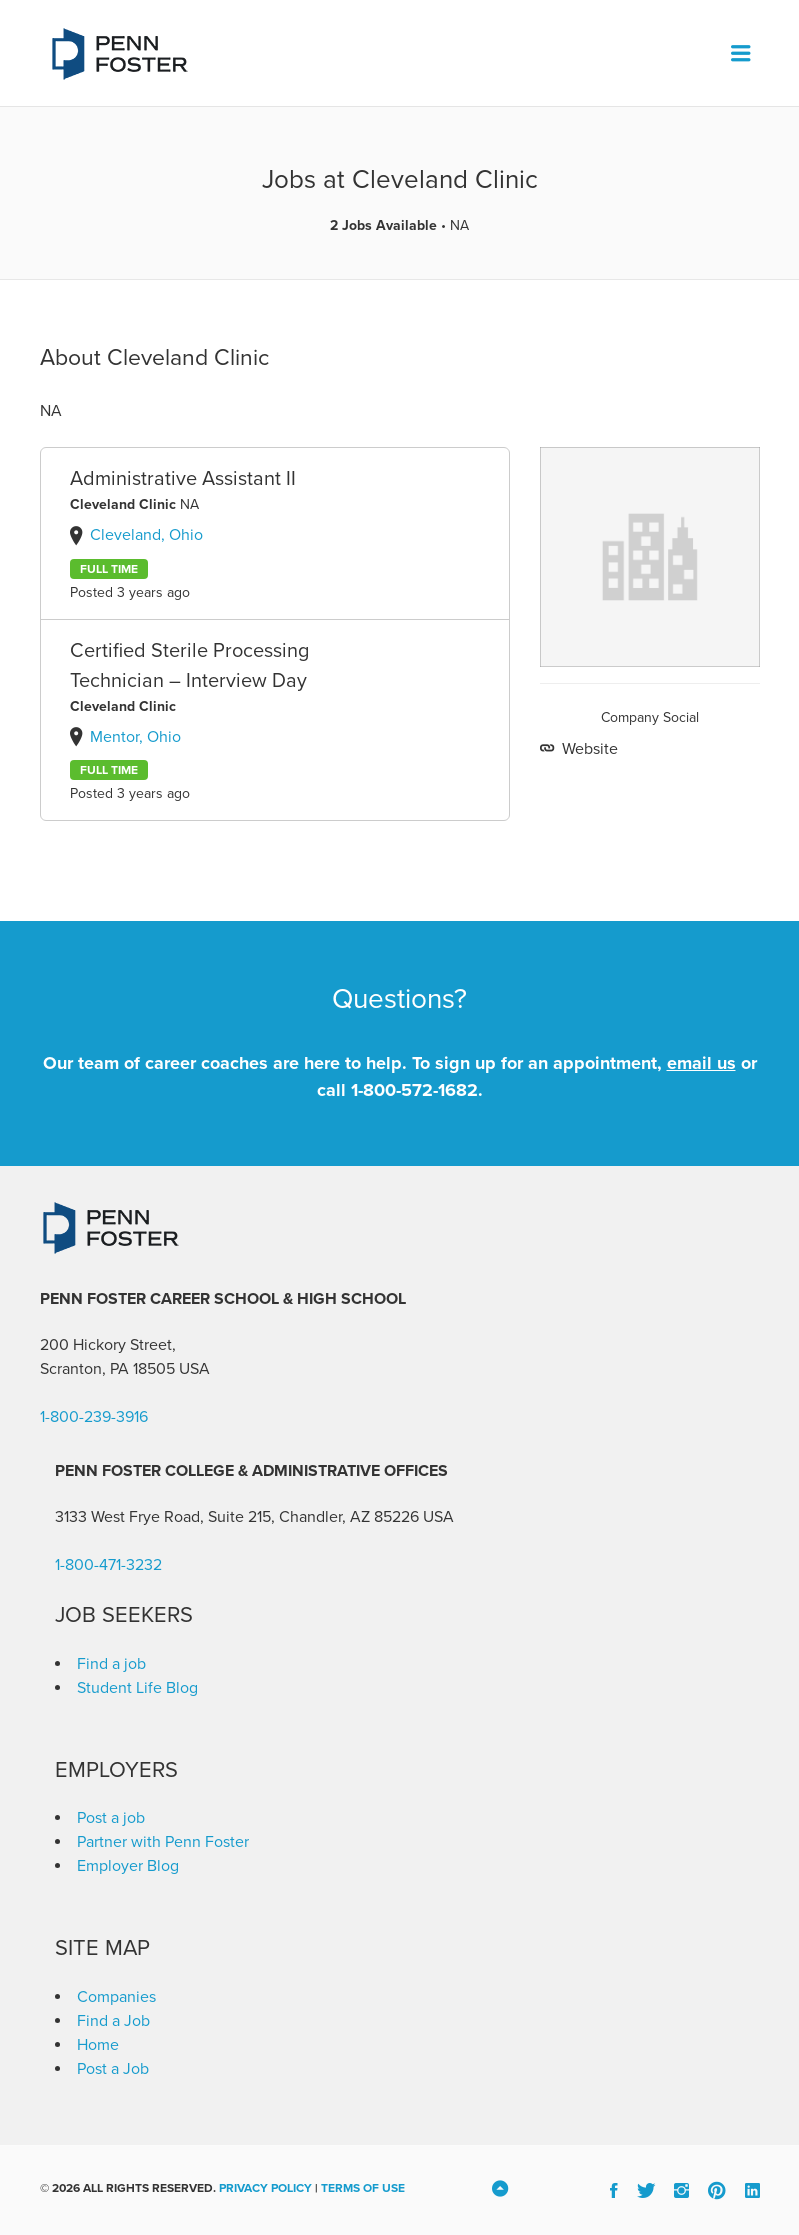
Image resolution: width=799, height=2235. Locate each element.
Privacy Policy (265, 2188)
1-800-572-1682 (414, 1090)
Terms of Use (363, 2188)
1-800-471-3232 (108, 1565)
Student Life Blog (137, 1688)
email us (701, 1063)
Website (588, 749)
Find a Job (113, 2021)
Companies (116, 1997)
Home (98, 2045)
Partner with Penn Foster (163, 1842)
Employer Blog (128, 1866)
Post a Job (113, 2069)
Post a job (111, 1818)
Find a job (111, 1664)
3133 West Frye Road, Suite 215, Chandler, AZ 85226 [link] (237, 1517)
